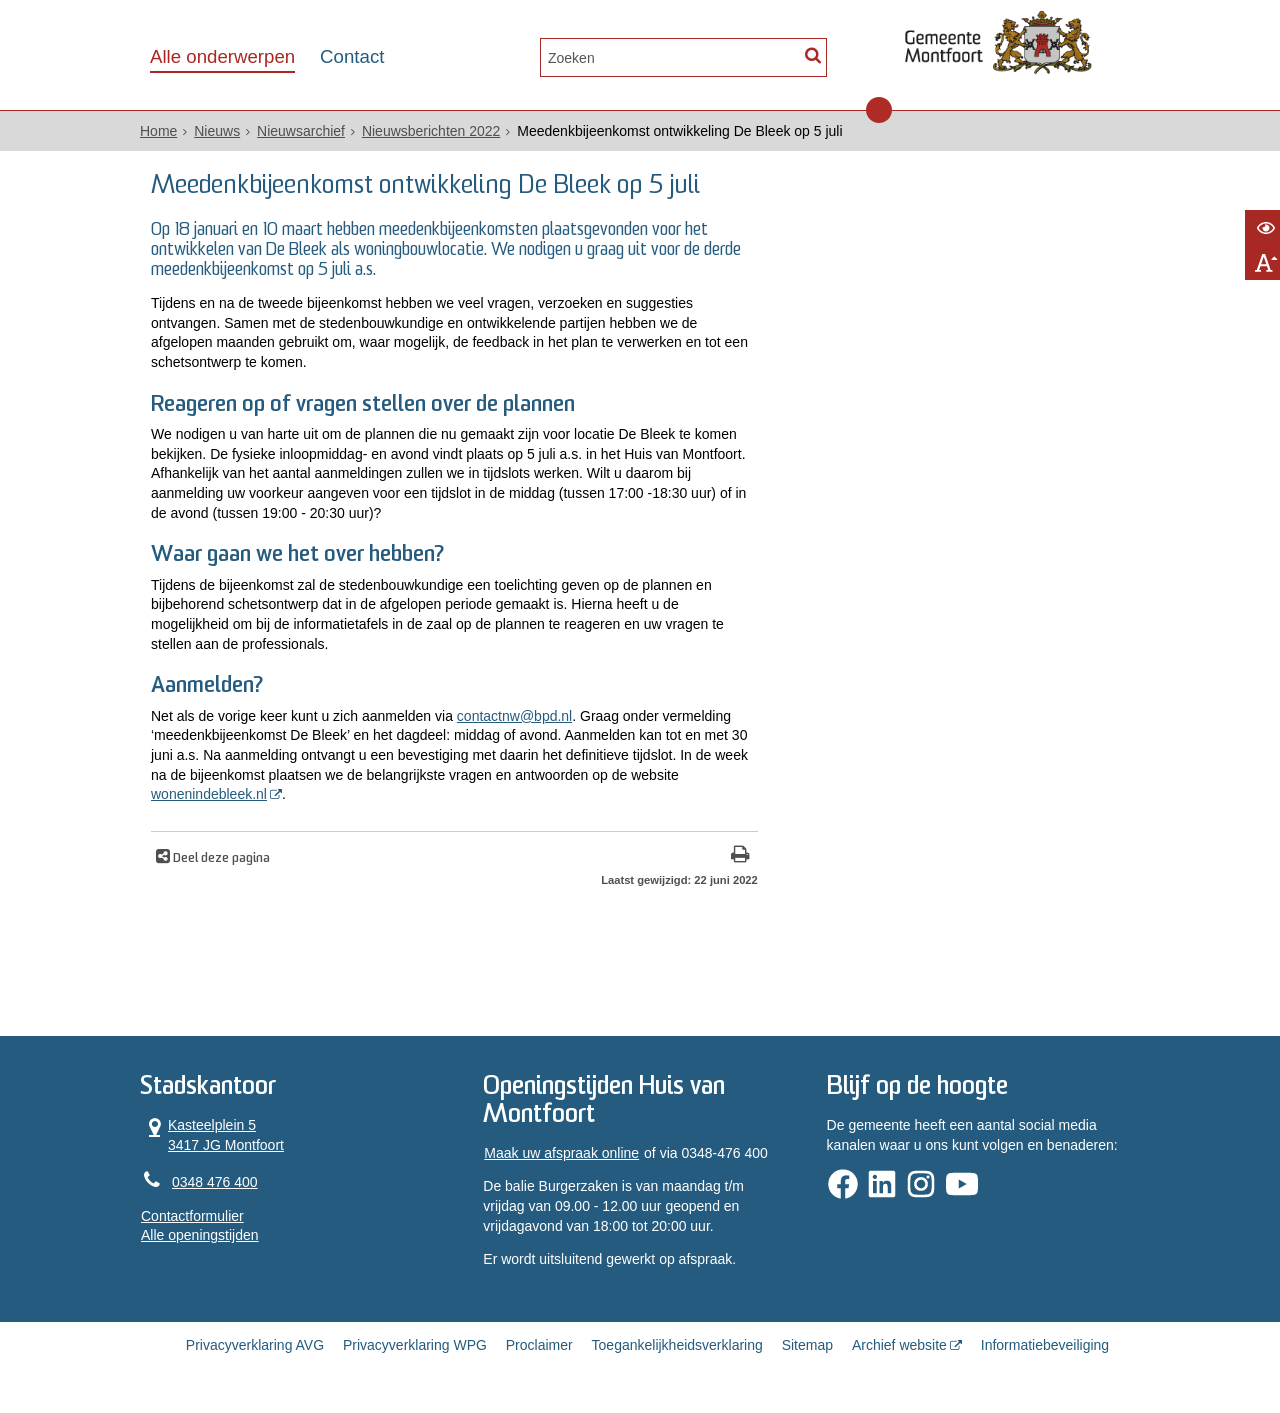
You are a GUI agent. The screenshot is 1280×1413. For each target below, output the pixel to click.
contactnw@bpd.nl (514, 716)
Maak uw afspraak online (561, 1153)
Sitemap (807, 1345)
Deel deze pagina (220, 859)
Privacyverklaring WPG (415, 1345)
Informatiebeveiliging (1045, 1345)
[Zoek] (812, 55)
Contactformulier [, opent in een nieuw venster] (192, 1216)
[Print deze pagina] (740, 856)
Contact (352, 56)
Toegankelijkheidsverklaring (677, 1345)
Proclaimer (539, 1345)
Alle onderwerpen (222, 56)
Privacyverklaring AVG (255, 1345)
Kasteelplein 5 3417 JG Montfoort (212, 1134)
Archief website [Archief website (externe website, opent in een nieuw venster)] (899, 1345)
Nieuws (217, 131)
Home (158, 131)
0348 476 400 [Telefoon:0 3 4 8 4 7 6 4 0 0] (215, 1182)
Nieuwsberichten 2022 (431, 131)
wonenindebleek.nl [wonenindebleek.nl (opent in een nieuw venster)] (209, 794)
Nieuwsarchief (301, 131)
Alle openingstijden (200, 1235)
